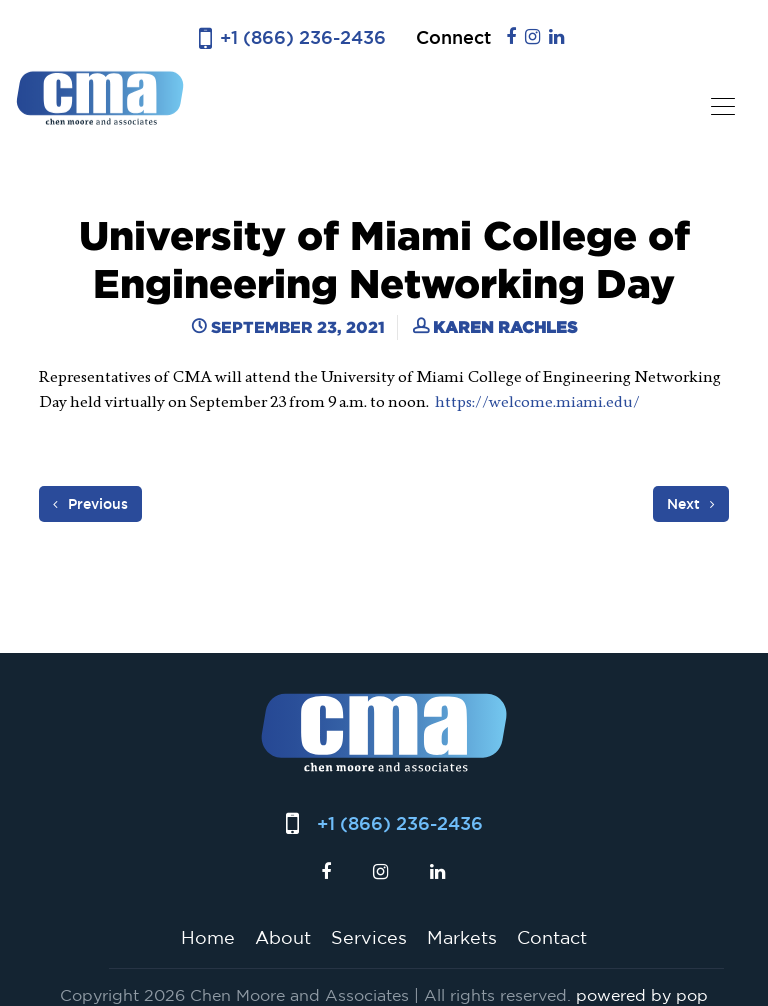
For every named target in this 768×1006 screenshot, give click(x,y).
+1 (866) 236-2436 (303, 37)
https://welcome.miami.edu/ (539, 401)
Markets (462, 937)
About (283, 937)
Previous (90, 504)
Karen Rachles (505, 327)
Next (691, 504)
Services (369, 937)
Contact (552, 937)
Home (208, 937)
